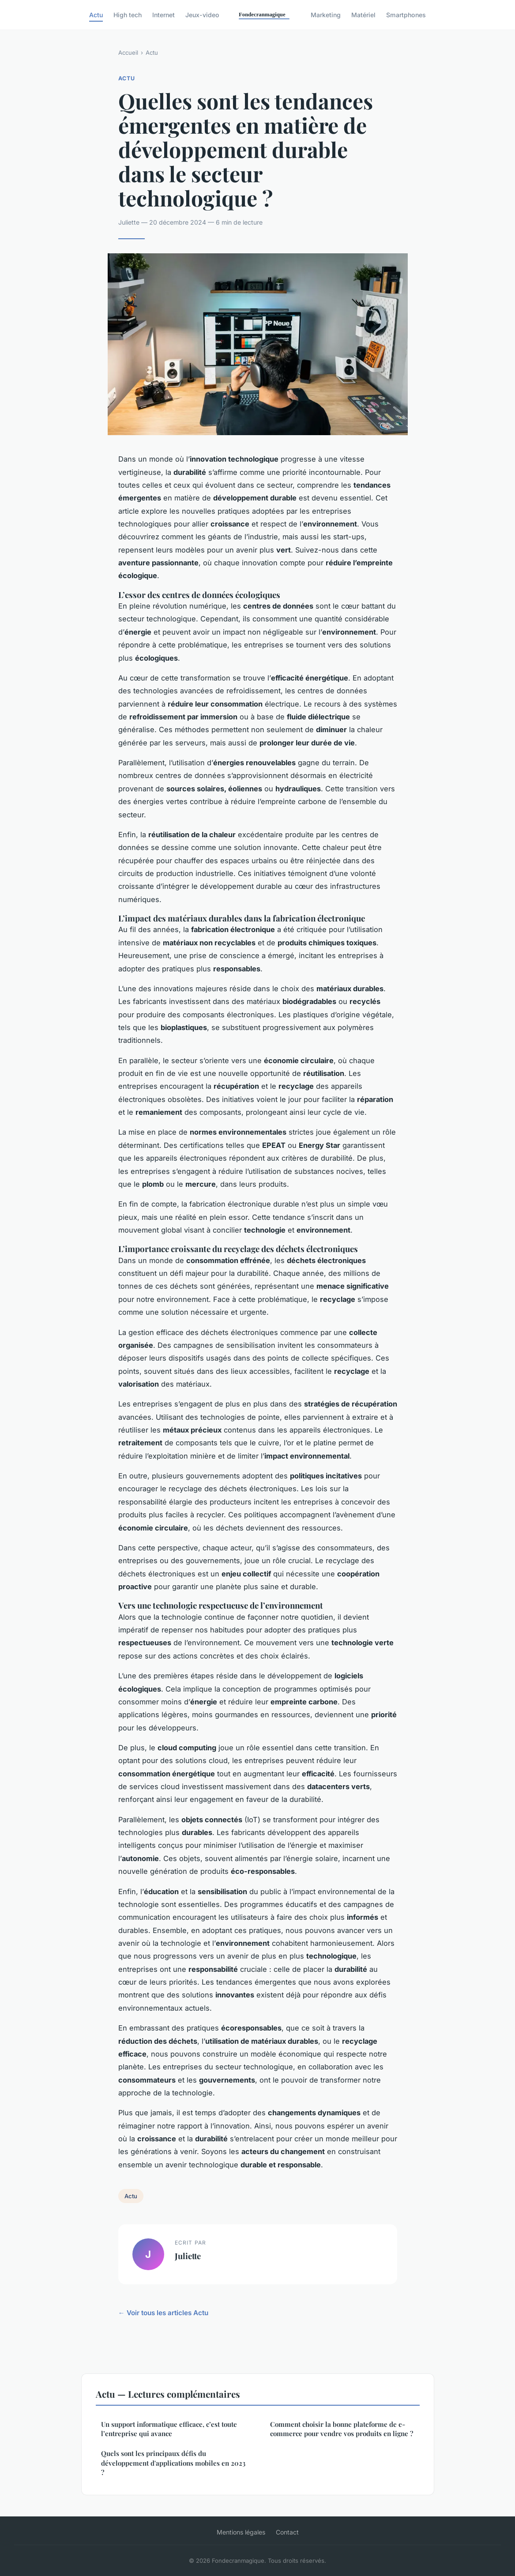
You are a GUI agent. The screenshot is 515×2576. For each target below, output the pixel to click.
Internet (163, 15)
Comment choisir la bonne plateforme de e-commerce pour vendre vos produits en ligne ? (341, 2429)
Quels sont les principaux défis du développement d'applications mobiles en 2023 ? (173, 2463)
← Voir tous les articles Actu (163, 2313)
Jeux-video (202, 15)
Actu (96, 15)
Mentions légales (241, 2532)
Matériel (363, 15)
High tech (127, 15)
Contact (287, 2532)
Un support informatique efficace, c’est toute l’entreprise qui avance (169, 2429)
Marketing (326, 15)
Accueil (128, 52)
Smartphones (406, 15)
